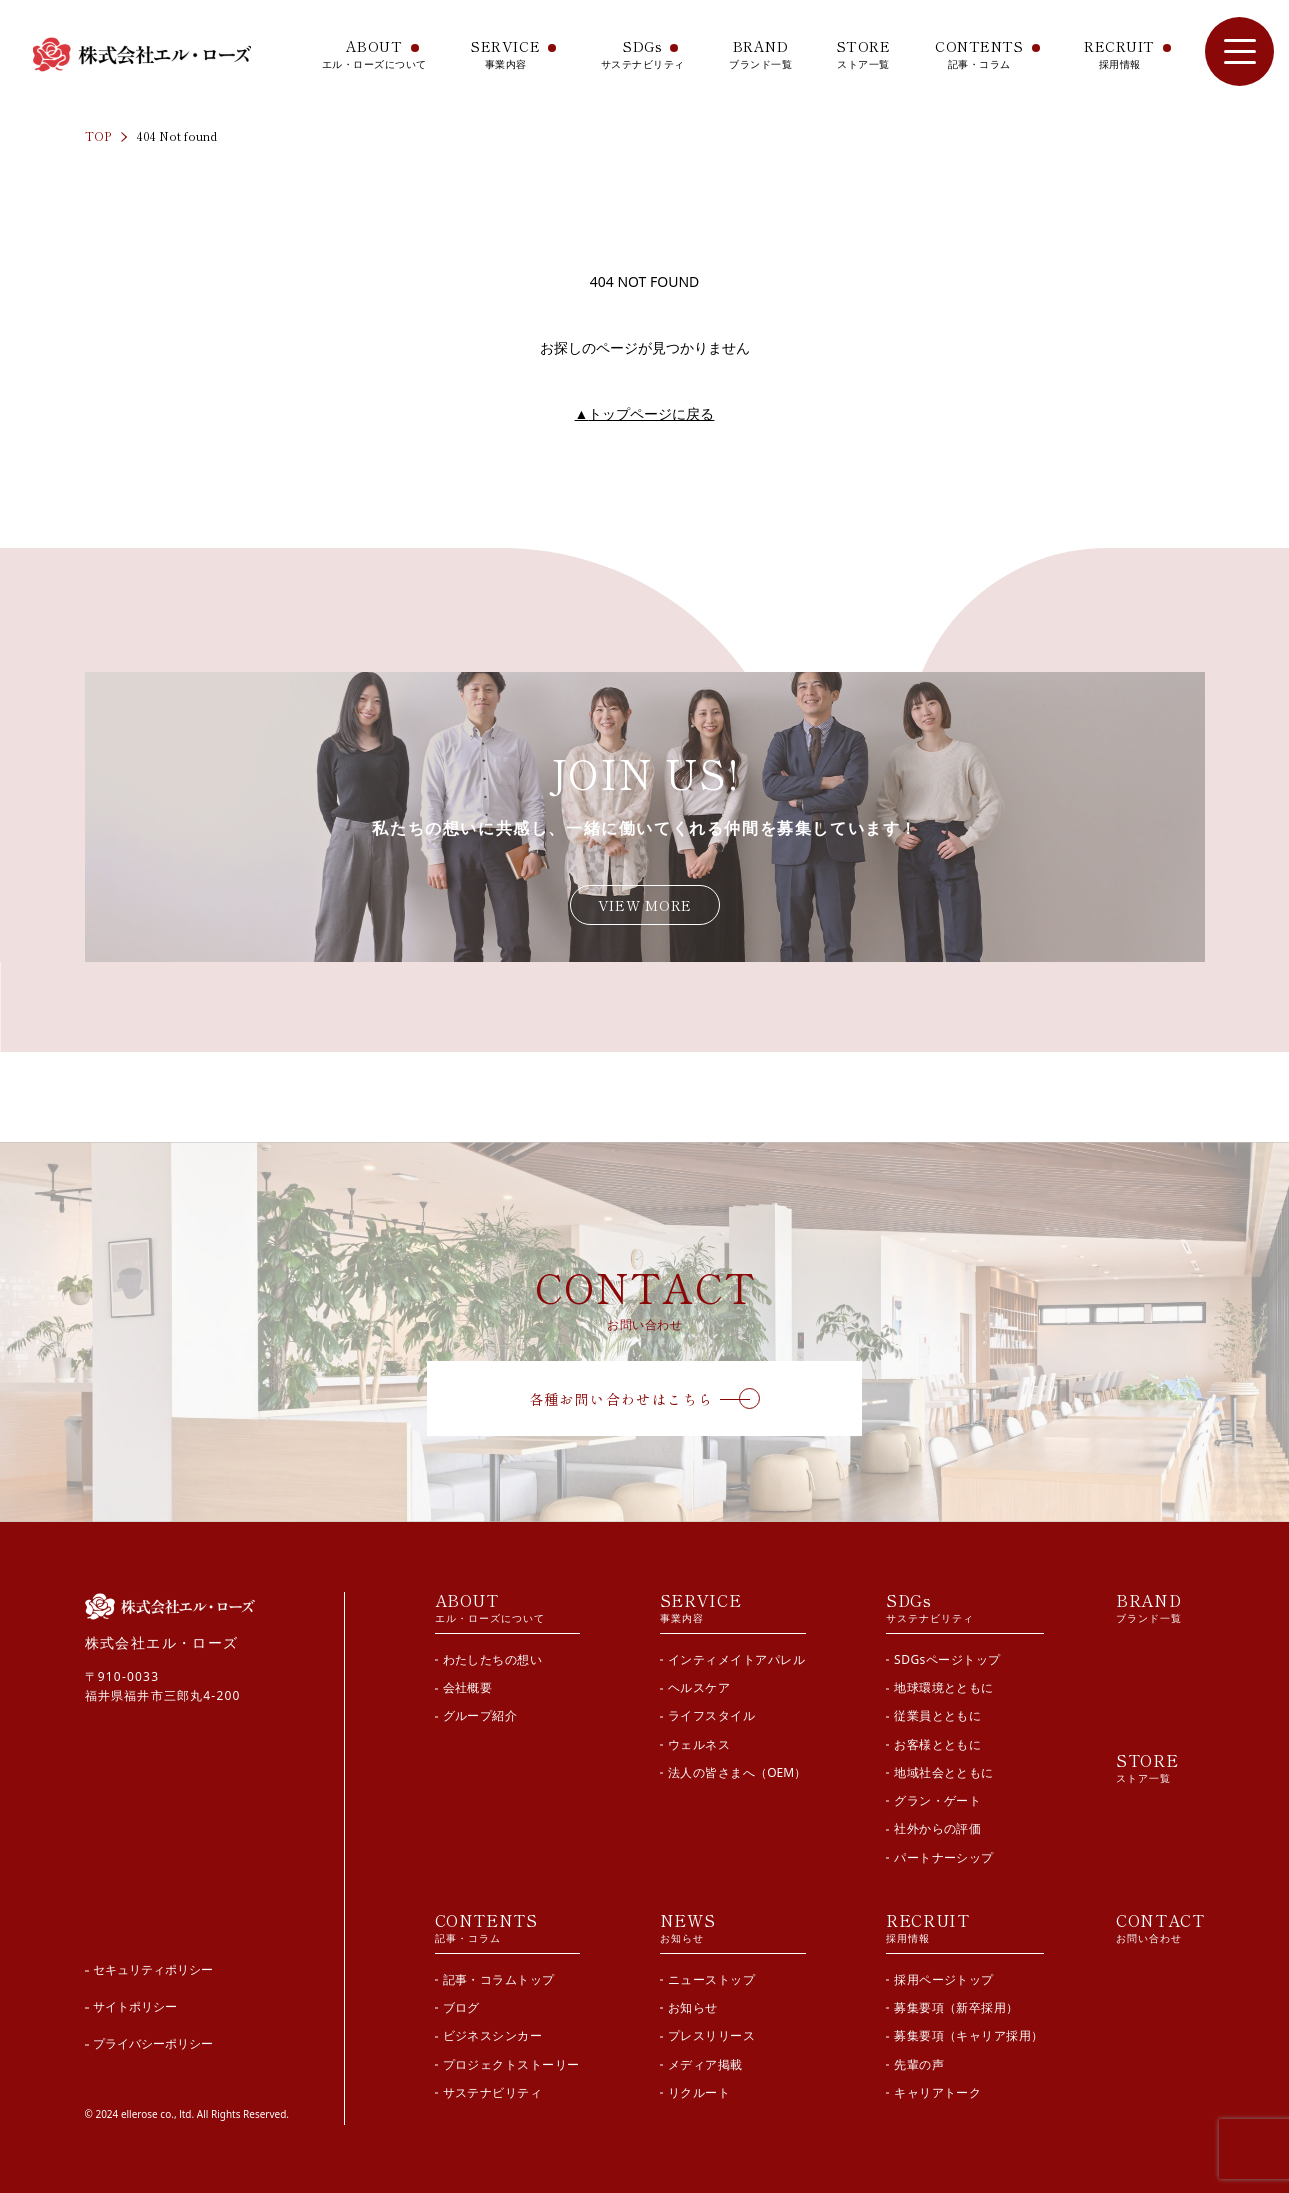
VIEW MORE (645, 905)
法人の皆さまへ (737, 1772)
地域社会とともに (944, 1772)
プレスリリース (711, 2035)
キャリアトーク (937, 2092)
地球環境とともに (944, 1687)
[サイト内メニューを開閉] (1239, 51)
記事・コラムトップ (499, 1979)
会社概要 (468, 1687)
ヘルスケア (699, 1687)
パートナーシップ (944, 1857)
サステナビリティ (493, 2092)
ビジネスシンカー (493, 2035)
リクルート (699, 2092)
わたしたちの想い (493, 1659)
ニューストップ (711, 1979)
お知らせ (693, 2007)
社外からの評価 (937, 1828)
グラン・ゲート (937, 1800)
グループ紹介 (480, 1715)
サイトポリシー (135, 2006)
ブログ (461, 2007)
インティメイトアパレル (736, 1659)
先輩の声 (919, 2064)
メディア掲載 (705, 2064)
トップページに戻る (645, 413)
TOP (98, 135)
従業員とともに (937, 1715)
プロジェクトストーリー (511, 2064)
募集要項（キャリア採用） (969, 2035)
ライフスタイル (711, 1715)
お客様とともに (937, 1744)
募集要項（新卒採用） (956, 2007)
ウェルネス (699, 1744)
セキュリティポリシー (153, 1969)
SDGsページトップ (947, 1659)
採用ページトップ (944, 1979)
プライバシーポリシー (153, 2043)
